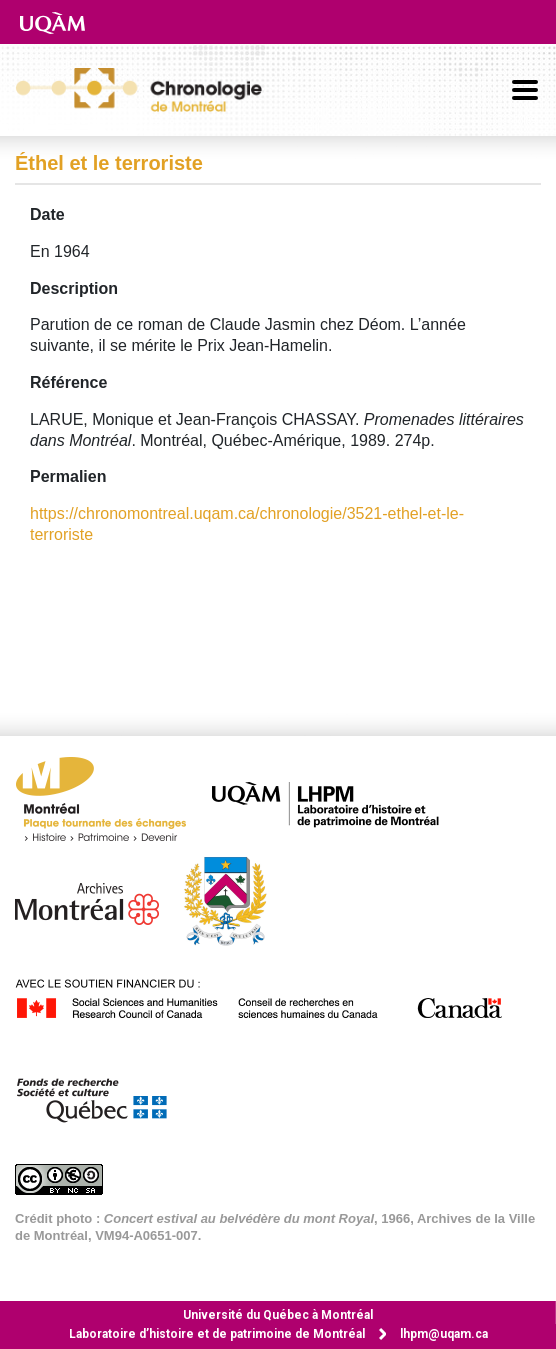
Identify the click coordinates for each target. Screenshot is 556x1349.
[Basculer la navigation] (525, 90)
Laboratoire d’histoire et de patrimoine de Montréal (217, 1334)
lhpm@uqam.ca (444, 1334)
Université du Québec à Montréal (278, 1315)
